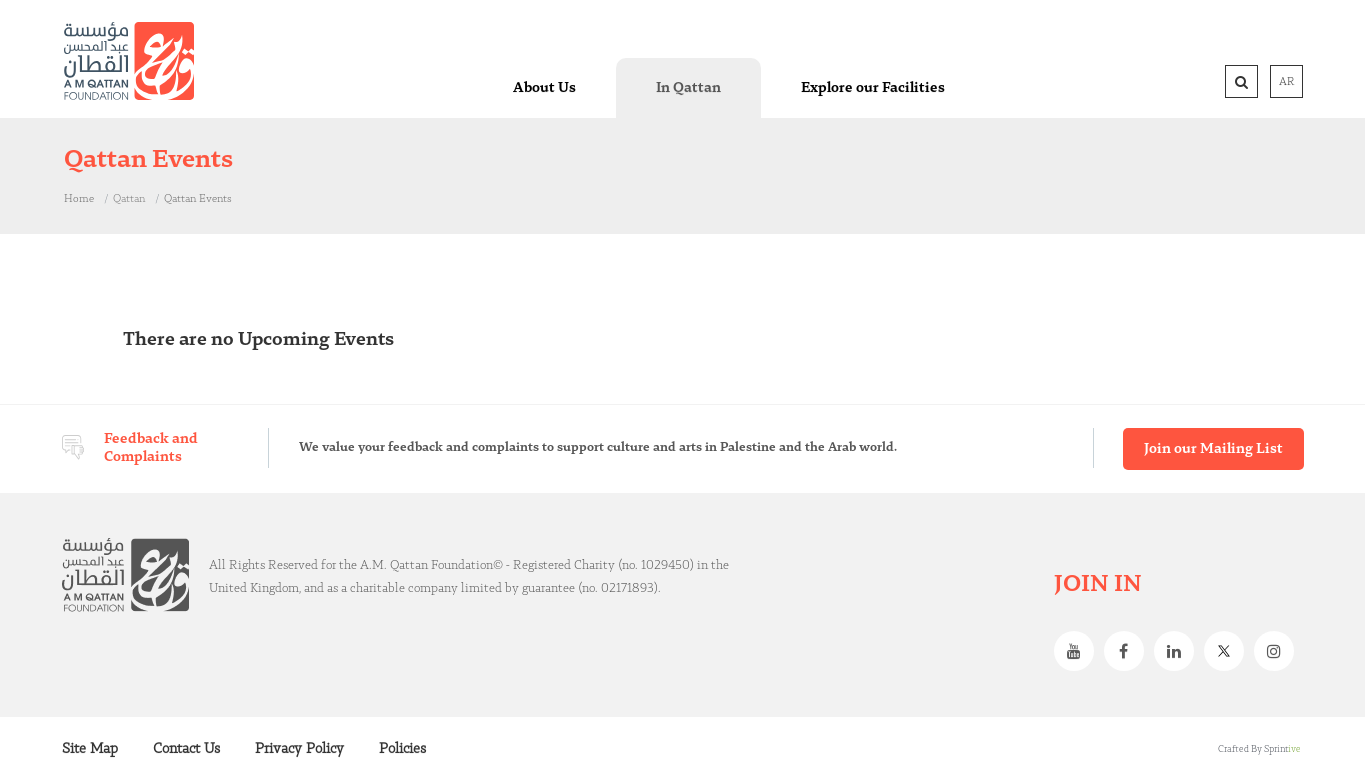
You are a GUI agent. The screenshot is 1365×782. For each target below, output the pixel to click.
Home (79, 199)
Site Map (90, 749)
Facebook (1129, 651)
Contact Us (186, 749)
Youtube (1079, 651)
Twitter (1229, 651)
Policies (402, 749)
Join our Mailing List (1213, 449)
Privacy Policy (299, 749)
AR (1286, 82)
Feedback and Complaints (151, 448)
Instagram (1279, 651)
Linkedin (1179, 651)
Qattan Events (198, 199)
